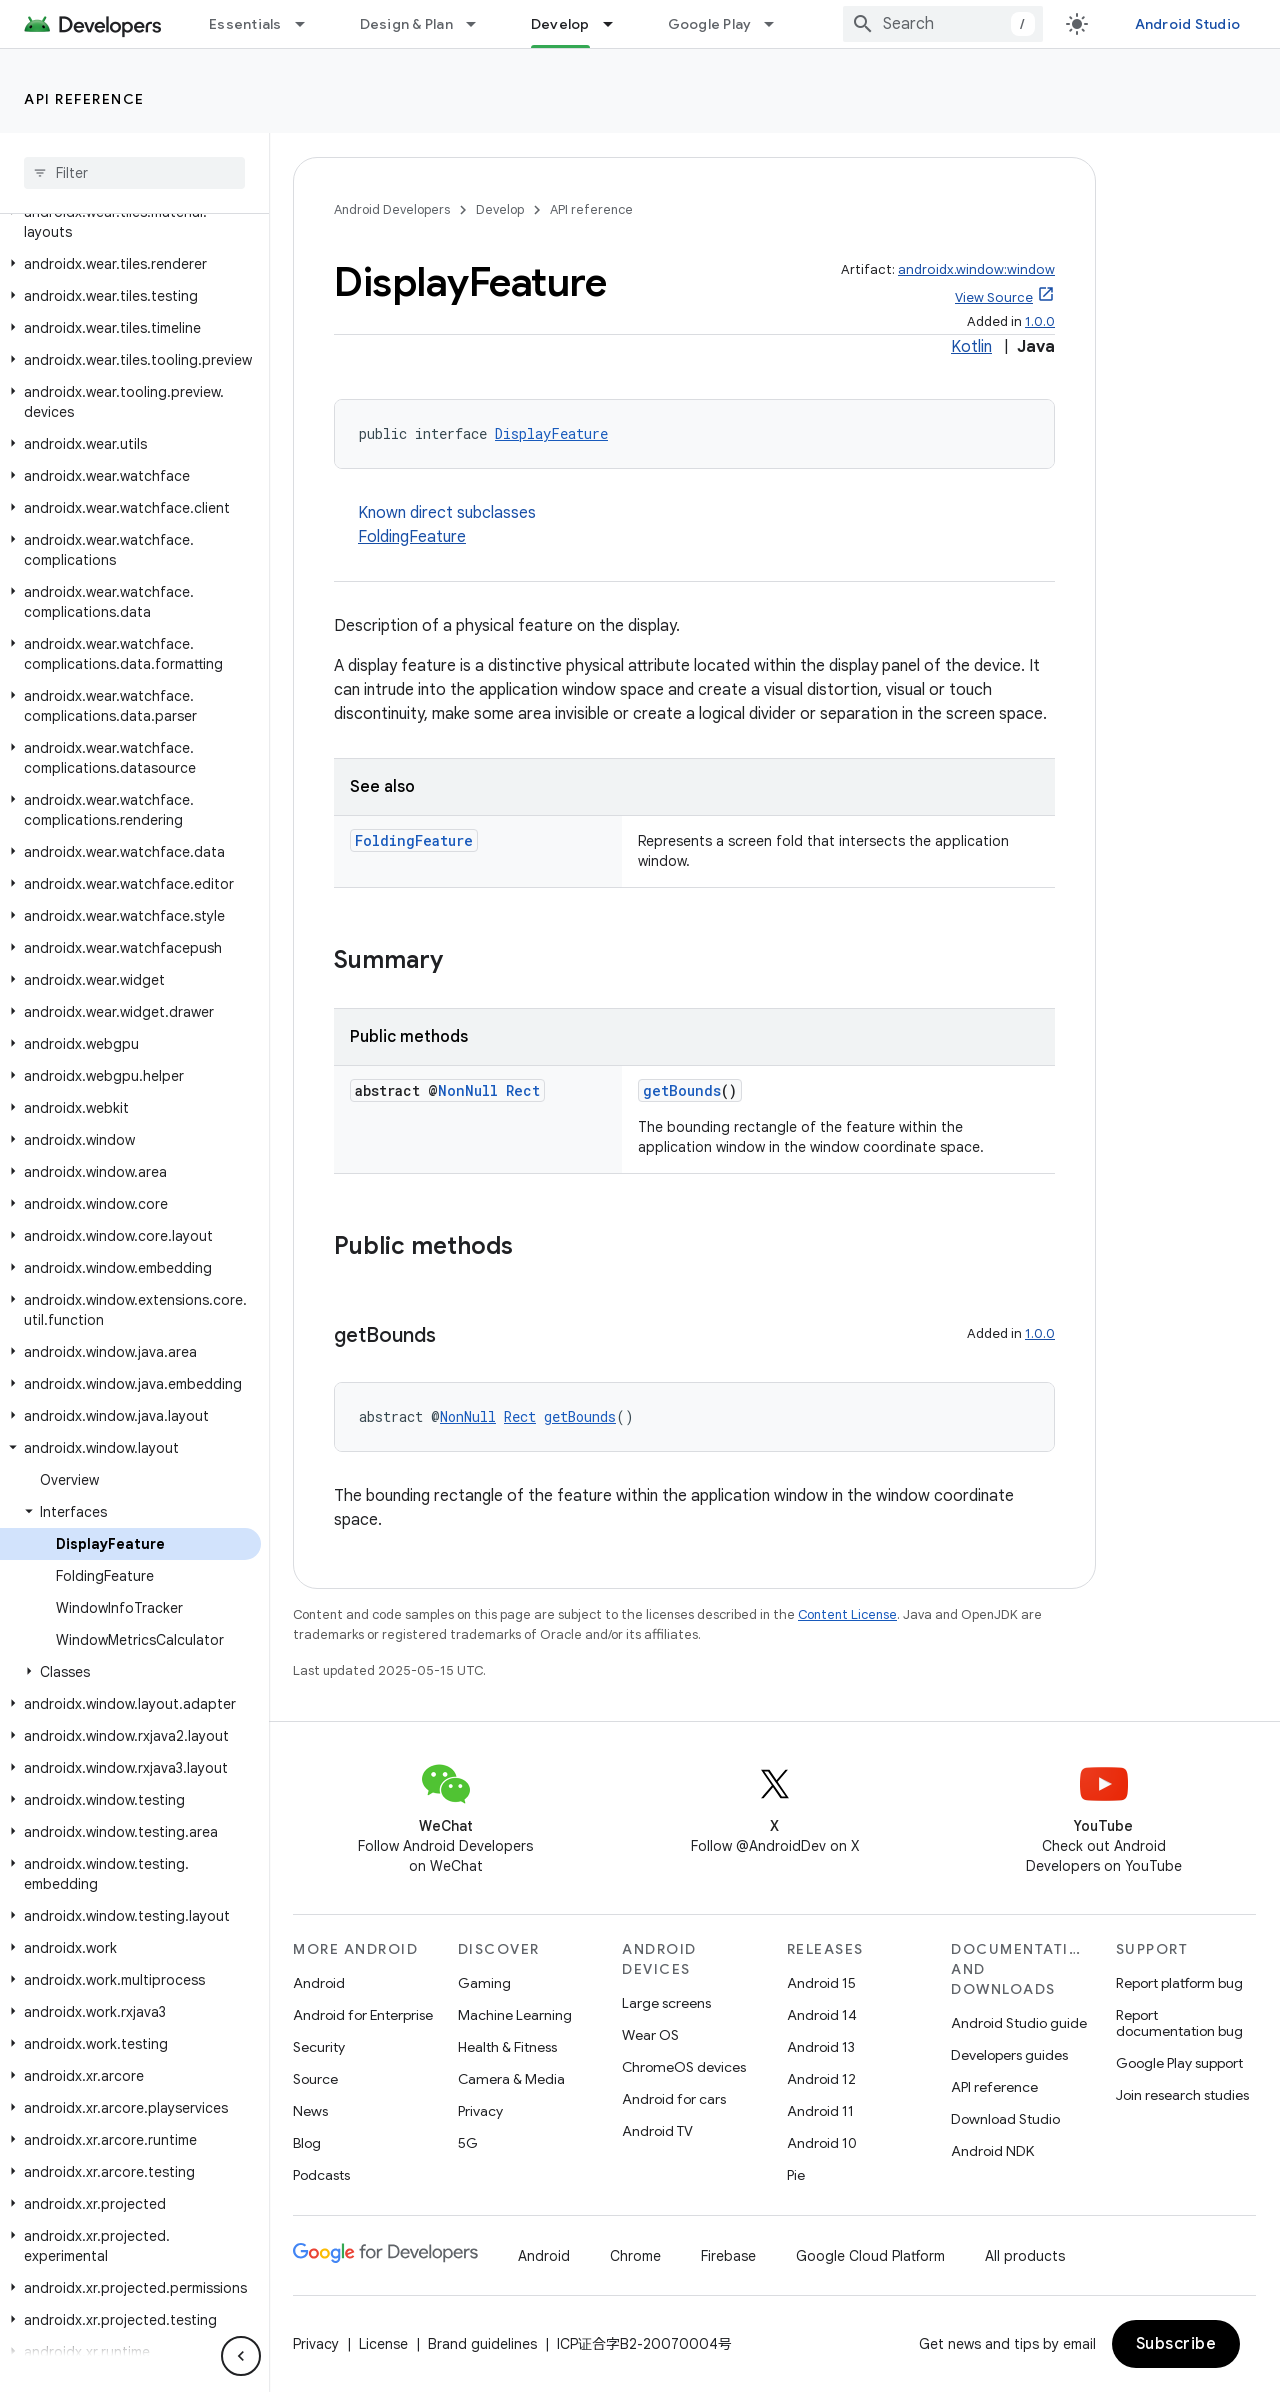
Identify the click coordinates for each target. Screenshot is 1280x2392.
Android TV (657, 2131)
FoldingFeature (412, 537)
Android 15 (821, 1983)
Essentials (245, 24)
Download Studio (1005, 2119)
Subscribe (1176, 2344)
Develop (500, 209)
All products (1025, 2256)
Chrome (635, 2256)
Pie (796, 2175)
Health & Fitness (507, 2047)
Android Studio (1188, 24)
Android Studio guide (1019, 2023)
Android (319, 1983)
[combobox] (943, 24)
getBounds (682, 1090)
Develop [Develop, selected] (560, 24)
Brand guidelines (482, 2344)
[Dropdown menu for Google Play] (778, 24)
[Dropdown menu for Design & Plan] (480, 24)
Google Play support (1179, 2063)
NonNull (468, 1090)
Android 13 (821, 2047)
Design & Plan (406, 24)
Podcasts (321, 2175)
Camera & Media (511, 2079)
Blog (307, 2143)
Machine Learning (515, 2015)
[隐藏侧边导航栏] (241, 2356)
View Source (994, 297)
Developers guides (1009, 2055)
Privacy (480, 2111)
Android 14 (822, 2015)
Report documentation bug (1179, 2023)
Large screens (666, 2003)
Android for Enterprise (363, 2015)
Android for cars (674, 2099)
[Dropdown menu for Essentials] (309, 24)
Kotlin (971, 347)
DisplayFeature (551, 433)
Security (319, 2047)
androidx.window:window (976, 269)
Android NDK (992, 2151)
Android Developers (392, 209)
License (383, 2344)
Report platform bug (1179, 1983)
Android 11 (820, 2111)
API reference (84, 99)
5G (468, 2143)
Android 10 (822, 2143)
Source (315, 2079)
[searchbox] (134, 173)
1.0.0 (1040, 321)
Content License (847, 1614)
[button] (130, 222)
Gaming (484, 1983)
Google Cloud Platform (870, 2256)
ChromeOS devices (684, 2067)
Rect (523, 1090)
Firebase (728, 2256)
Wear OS (650, 2035)
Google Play (710, 24)
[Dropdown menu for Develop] (617, 24)
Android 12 (821, 2079)
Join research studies (1182, 2095)
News (310, 2111)
